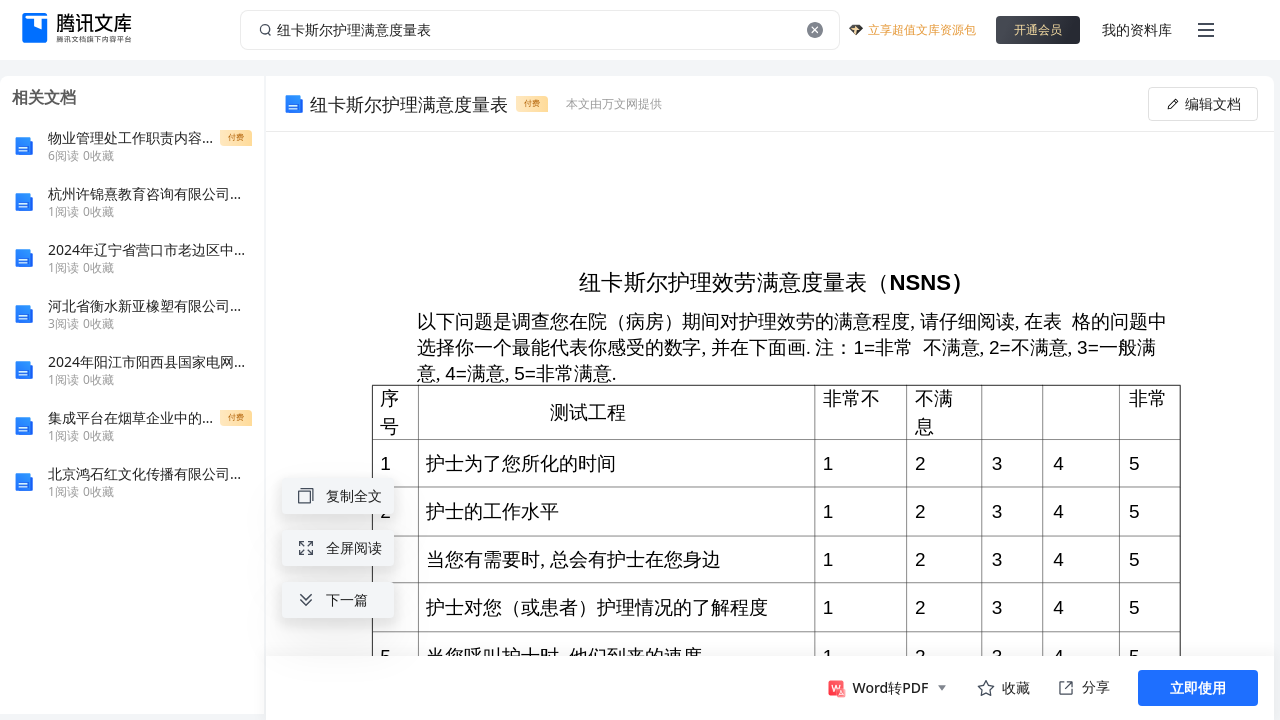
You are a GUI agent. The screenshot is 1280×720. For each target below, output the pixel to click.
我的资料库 (1137, 29)
